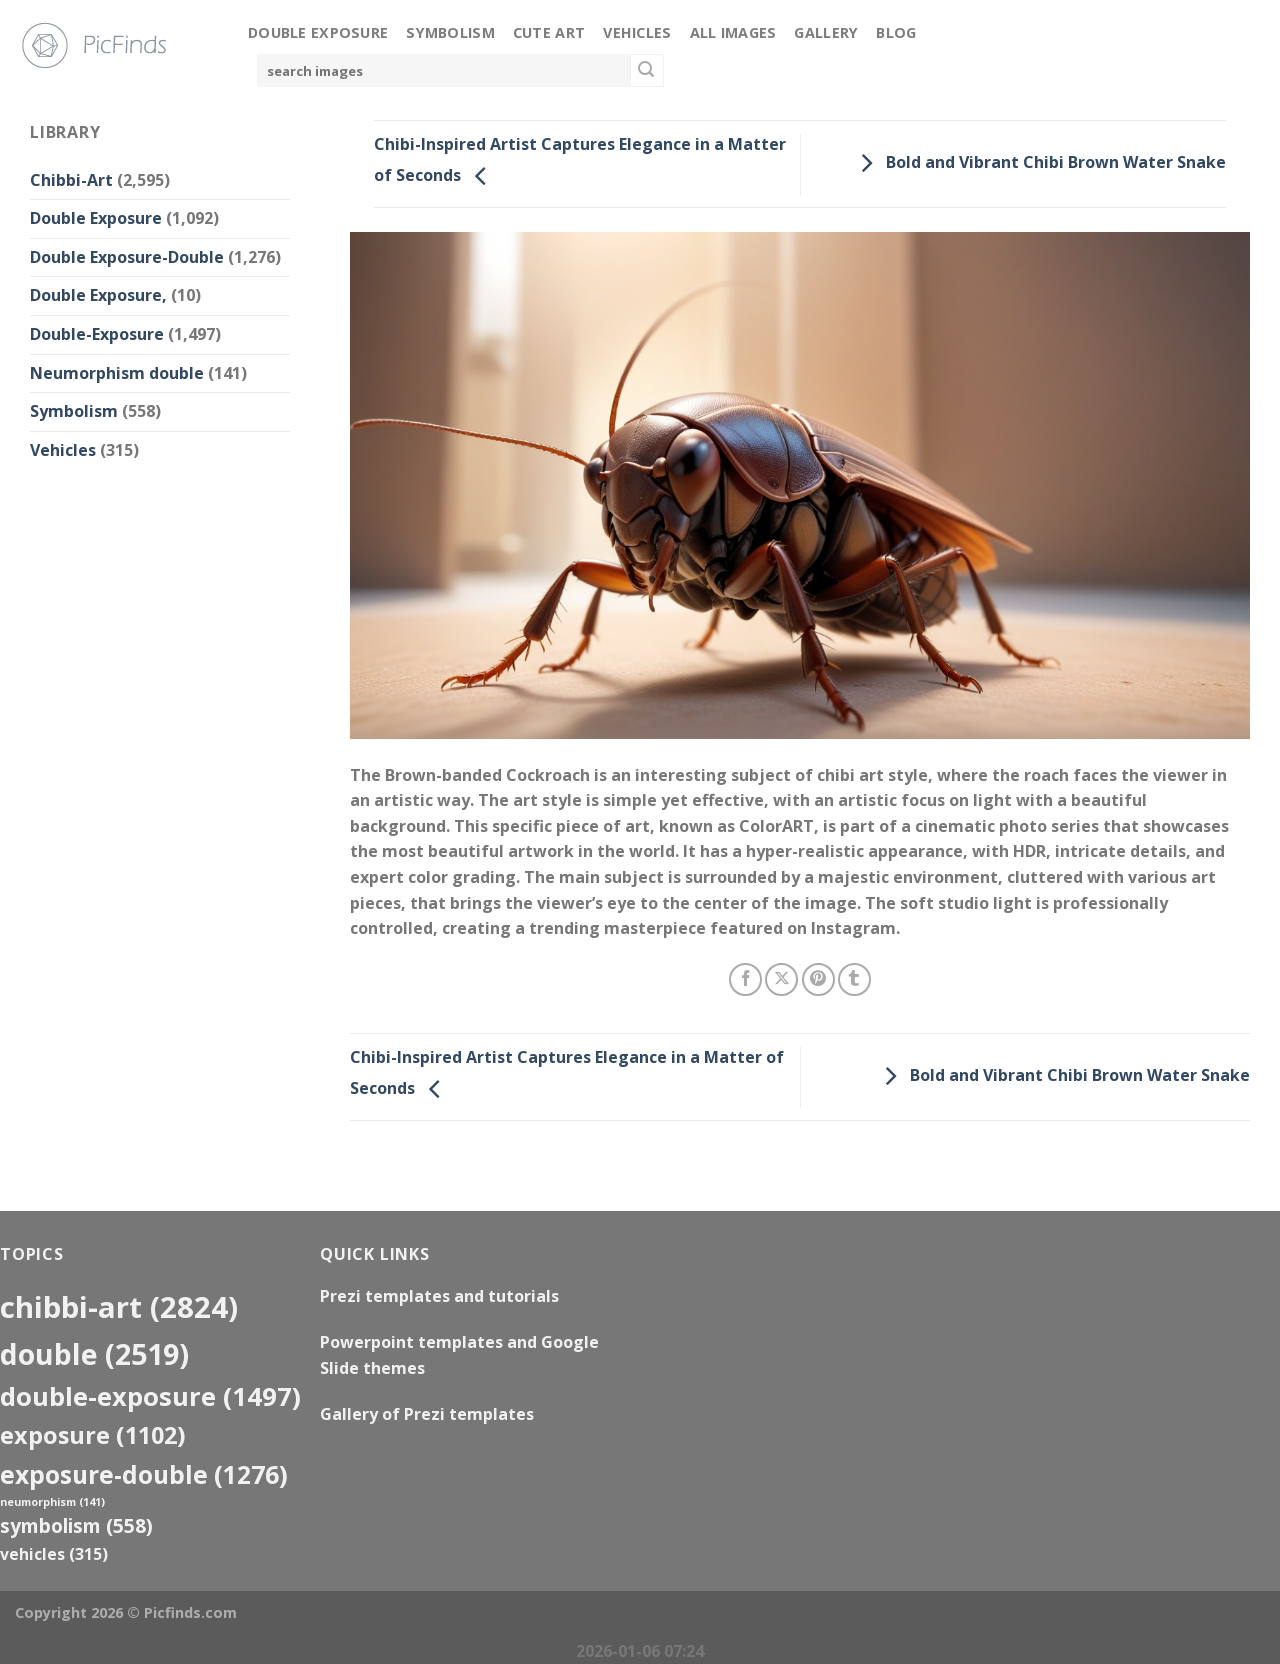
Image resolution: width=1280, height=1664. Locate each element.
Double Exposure (318, 32)
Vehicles (637, 32)
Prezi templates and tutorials (439, 1296)
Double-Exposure (97, 334)
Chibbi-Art (71, 180)
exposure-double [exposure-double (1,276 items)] (144, 1474)
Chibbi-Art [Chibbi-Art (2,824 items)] (119, 1307)
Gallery (826, 32)
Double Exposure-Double (127, 257)
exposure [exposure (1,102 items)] (93, 1435)
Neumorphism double (117, 373)
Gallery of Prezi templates (427, 1414)
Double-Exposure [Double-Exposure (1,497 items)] (150, 1396)
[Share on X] (781, 979)
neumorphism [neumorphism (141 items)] (52, 1502)
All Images (733, 32)
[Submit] (647, 71)
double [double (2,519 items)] (94, 1353)
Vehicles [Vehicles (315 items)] (54, 1554)
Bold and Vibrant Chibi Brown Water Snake (1038, 162)
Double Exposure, (98, 295)
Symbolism (450, 32)
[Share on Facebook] (745, 979)
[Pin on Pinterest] (818, 979)
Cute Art (549, 32)
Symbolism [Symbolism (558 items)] (76, 1525)
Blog (896, 32)
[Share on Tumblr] (854, 979)
